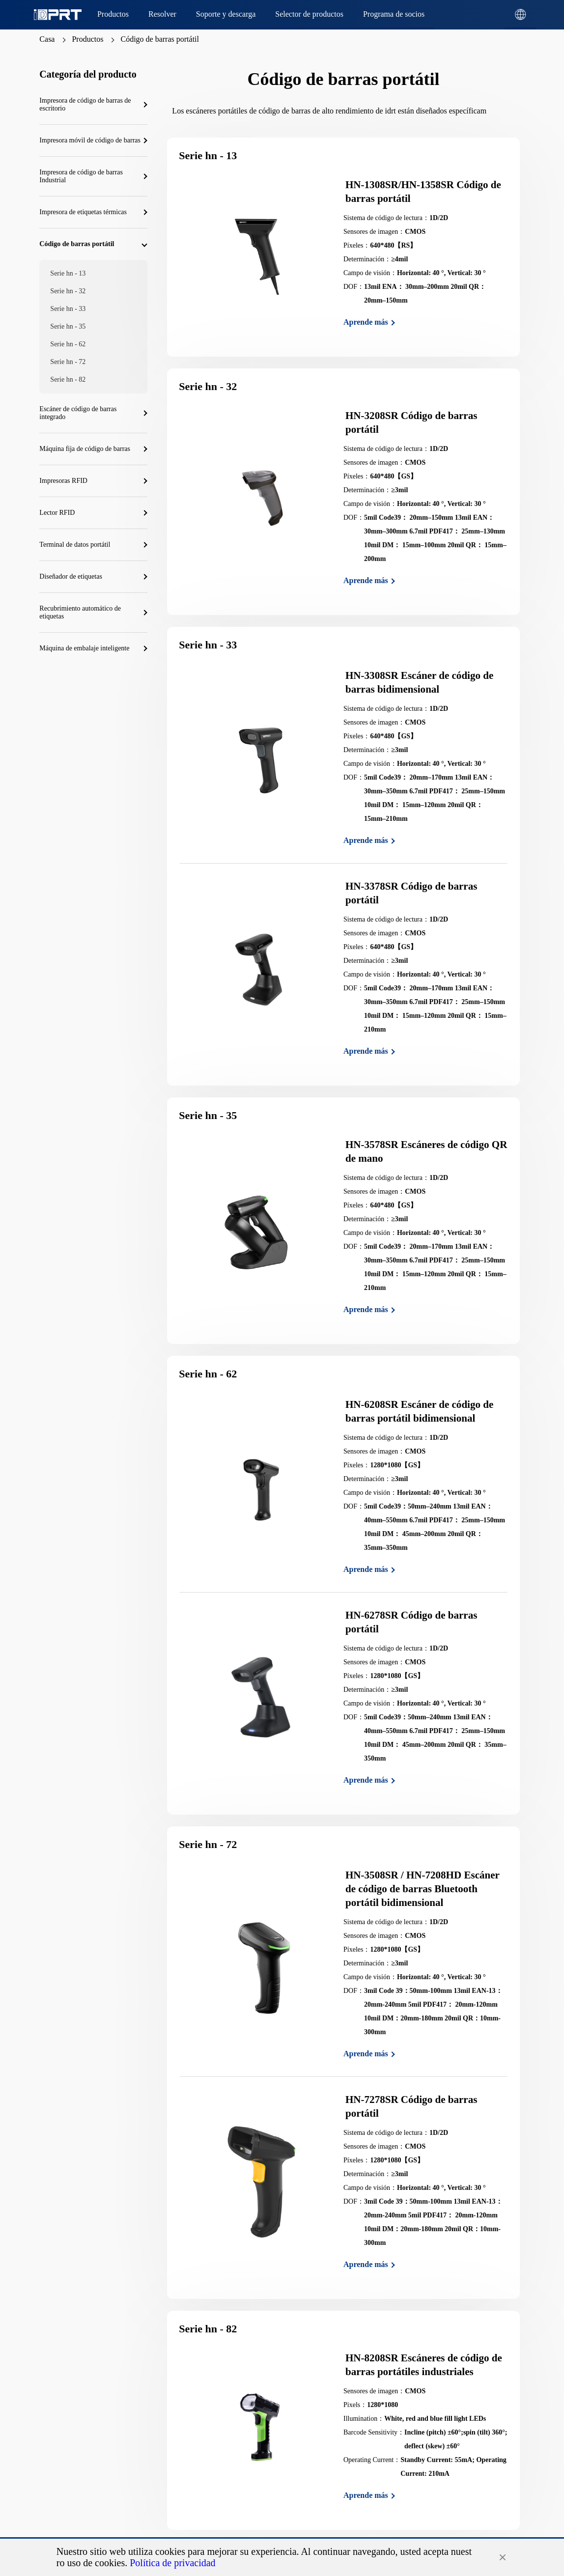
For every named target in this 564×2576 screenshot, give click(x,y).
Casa (47, 39)
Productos (87, 39)
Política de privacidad (172, 2562)
